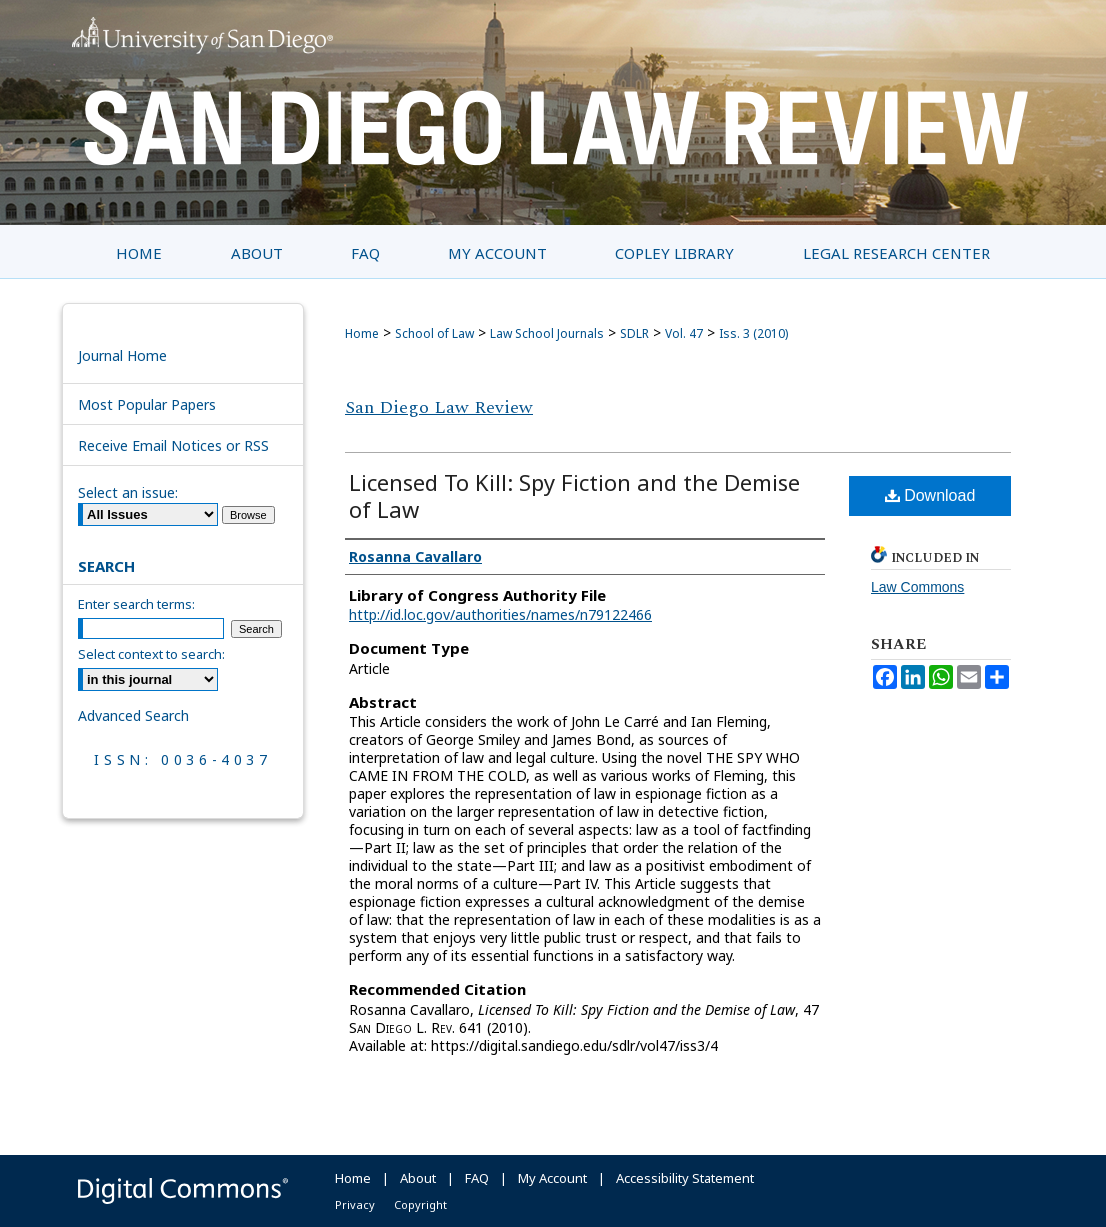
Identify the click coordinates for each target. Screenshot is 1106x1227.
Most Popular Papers (147, 404)
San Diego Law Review (439, 407)
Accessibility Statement (685, 1178)
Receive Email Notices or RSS (173, 445)
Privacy (355, 1204)
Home (362, 333)
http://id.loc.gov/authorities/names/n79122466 (500, 614)
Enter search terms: (136, 604)
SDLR (634, 333)
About (418, 1178)
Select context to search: (151, 654)
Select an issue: (128, 492)
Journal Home (122, 355)
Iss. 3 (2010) (753, 333)
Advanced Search (133, 715)
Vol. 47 (684, 333)
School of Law (434, 333)
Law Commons (917, 587)
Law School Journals (547, 333)
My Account (552, 1178)
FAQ (477, 1178)
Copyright (420, 1204)
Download (930, 495)
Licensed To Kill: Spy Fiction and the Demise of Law (574, 495)
